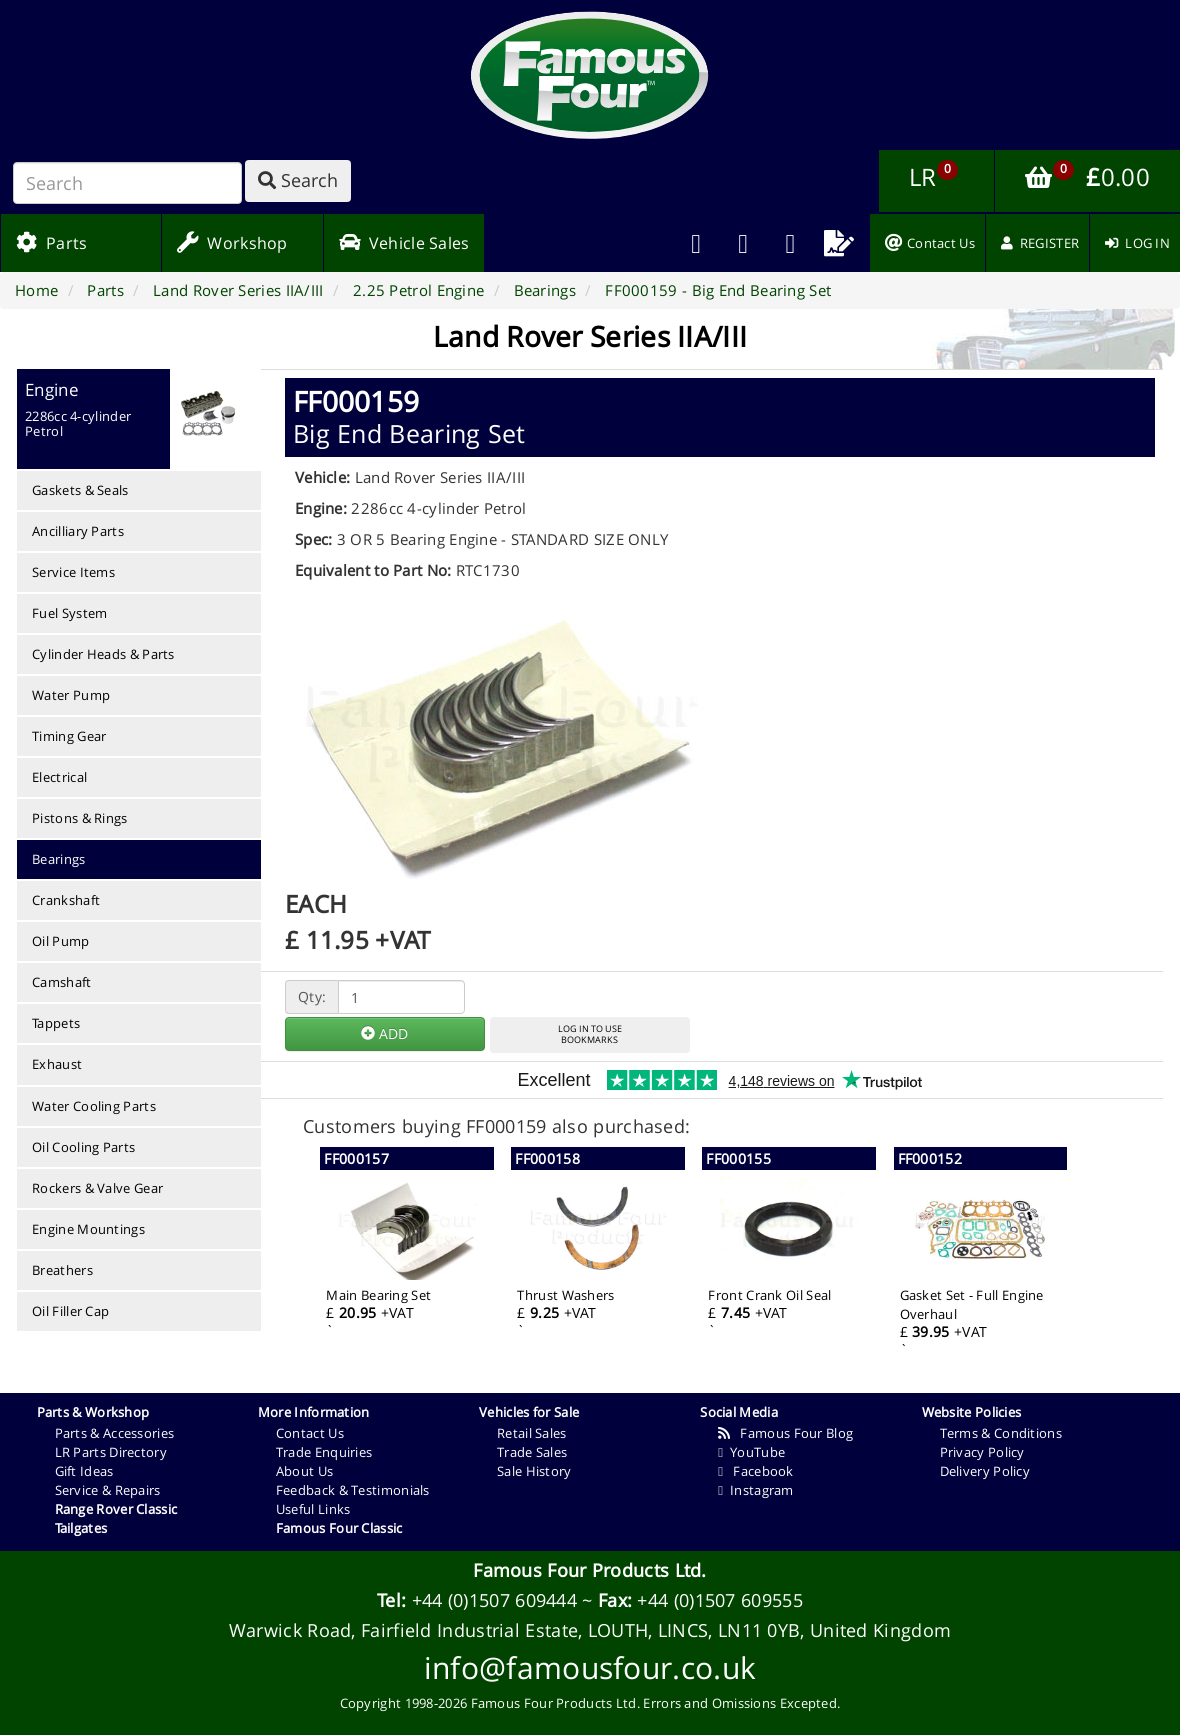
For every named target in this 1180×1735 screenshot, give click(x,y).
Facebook (755, 1471)
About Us (304, 1471)
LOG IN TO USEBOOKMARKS (590, 1034)
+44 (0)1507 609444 (494, 1600)
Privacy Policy (982, 1452)
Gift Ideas (84, 1471)
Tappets (56, 1023)
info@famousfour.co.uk (590, 1667)
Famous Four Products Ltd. (590, 1570)
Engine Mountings (88, 1229)
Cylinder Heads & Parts (103, 654)
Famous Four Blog (785, 1433)
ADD (384, 1033)
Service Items (73, 572)
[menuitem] (743, 243)
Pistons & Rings (80, 818)
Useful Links (313, 1509)
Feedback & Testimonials (353, 1490)
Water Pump (71, 695)
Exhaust (57, 1064)
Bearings (58, 859)
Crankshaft (66, 900)
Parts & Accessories (115, 1433)
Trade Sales (532, 1452)
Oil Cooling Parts (83, 1147)
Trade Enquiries (324, 1452)
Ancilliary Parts (78, 531)
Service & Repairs (108, 1490)
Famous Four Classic (339, 1528)
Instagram (755, 1490)
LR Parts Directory (111, 1452)
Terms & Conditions (1001, 1433)
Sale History (534, 1471)
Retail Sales (532, 1433)
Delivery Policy (985, 1471)
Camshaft (61, 982)
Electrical (59, 777)
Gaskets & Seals (80, 490)
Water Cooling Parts (94, 1106)
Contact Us (310, 1433)
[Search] (127, 183)
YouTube (751, 1452)
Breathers (62, 1270)
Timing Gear (69, 736)
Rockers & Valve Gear (97, 1188)
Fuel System (69, 613)
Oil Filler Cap (70, 1311)
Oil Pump (60, 941)
